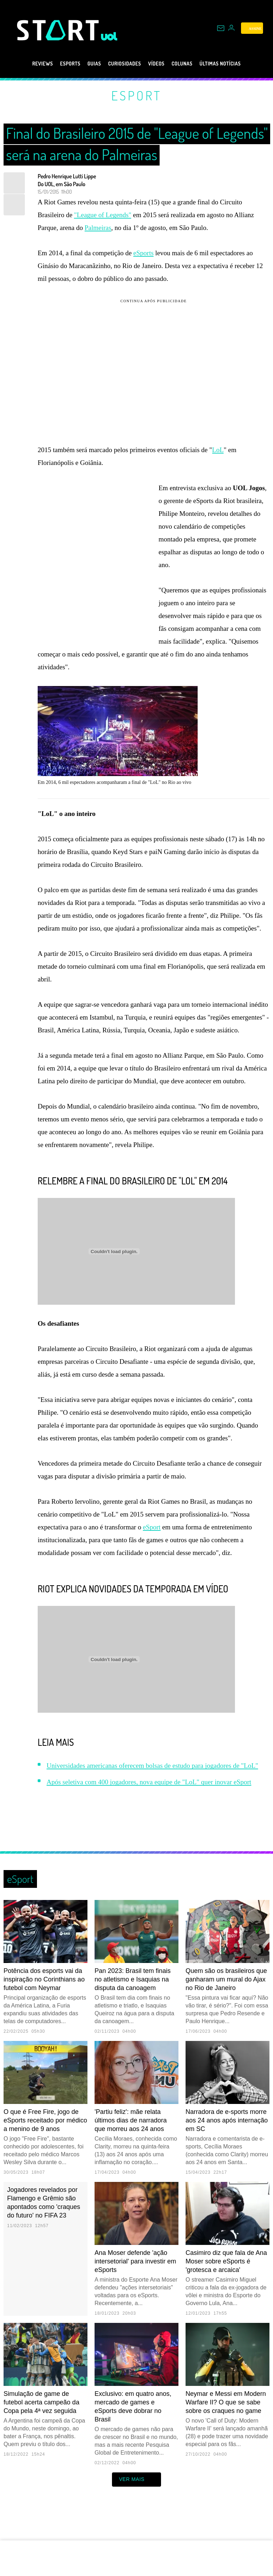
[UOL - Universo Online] (109, 36)
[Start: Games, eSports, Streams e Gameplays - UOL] (59, 30)
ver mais (136, 2505)
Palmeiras (98, 228)
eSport (136, 95)
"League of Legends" (102, 215)
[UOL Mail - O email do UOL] (220, 28)
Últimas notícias (234, 64)
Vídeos (159, 64)
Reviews (25, 64)
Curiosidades (121, 64)
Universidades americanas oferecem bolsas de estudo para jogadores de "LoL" (152, 1791)
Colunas (189, 64)
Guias (85, 64)
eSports (57, 64)
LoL (218, 450)
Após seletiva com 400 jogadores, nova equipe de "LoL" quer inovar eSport (149, 1808)
